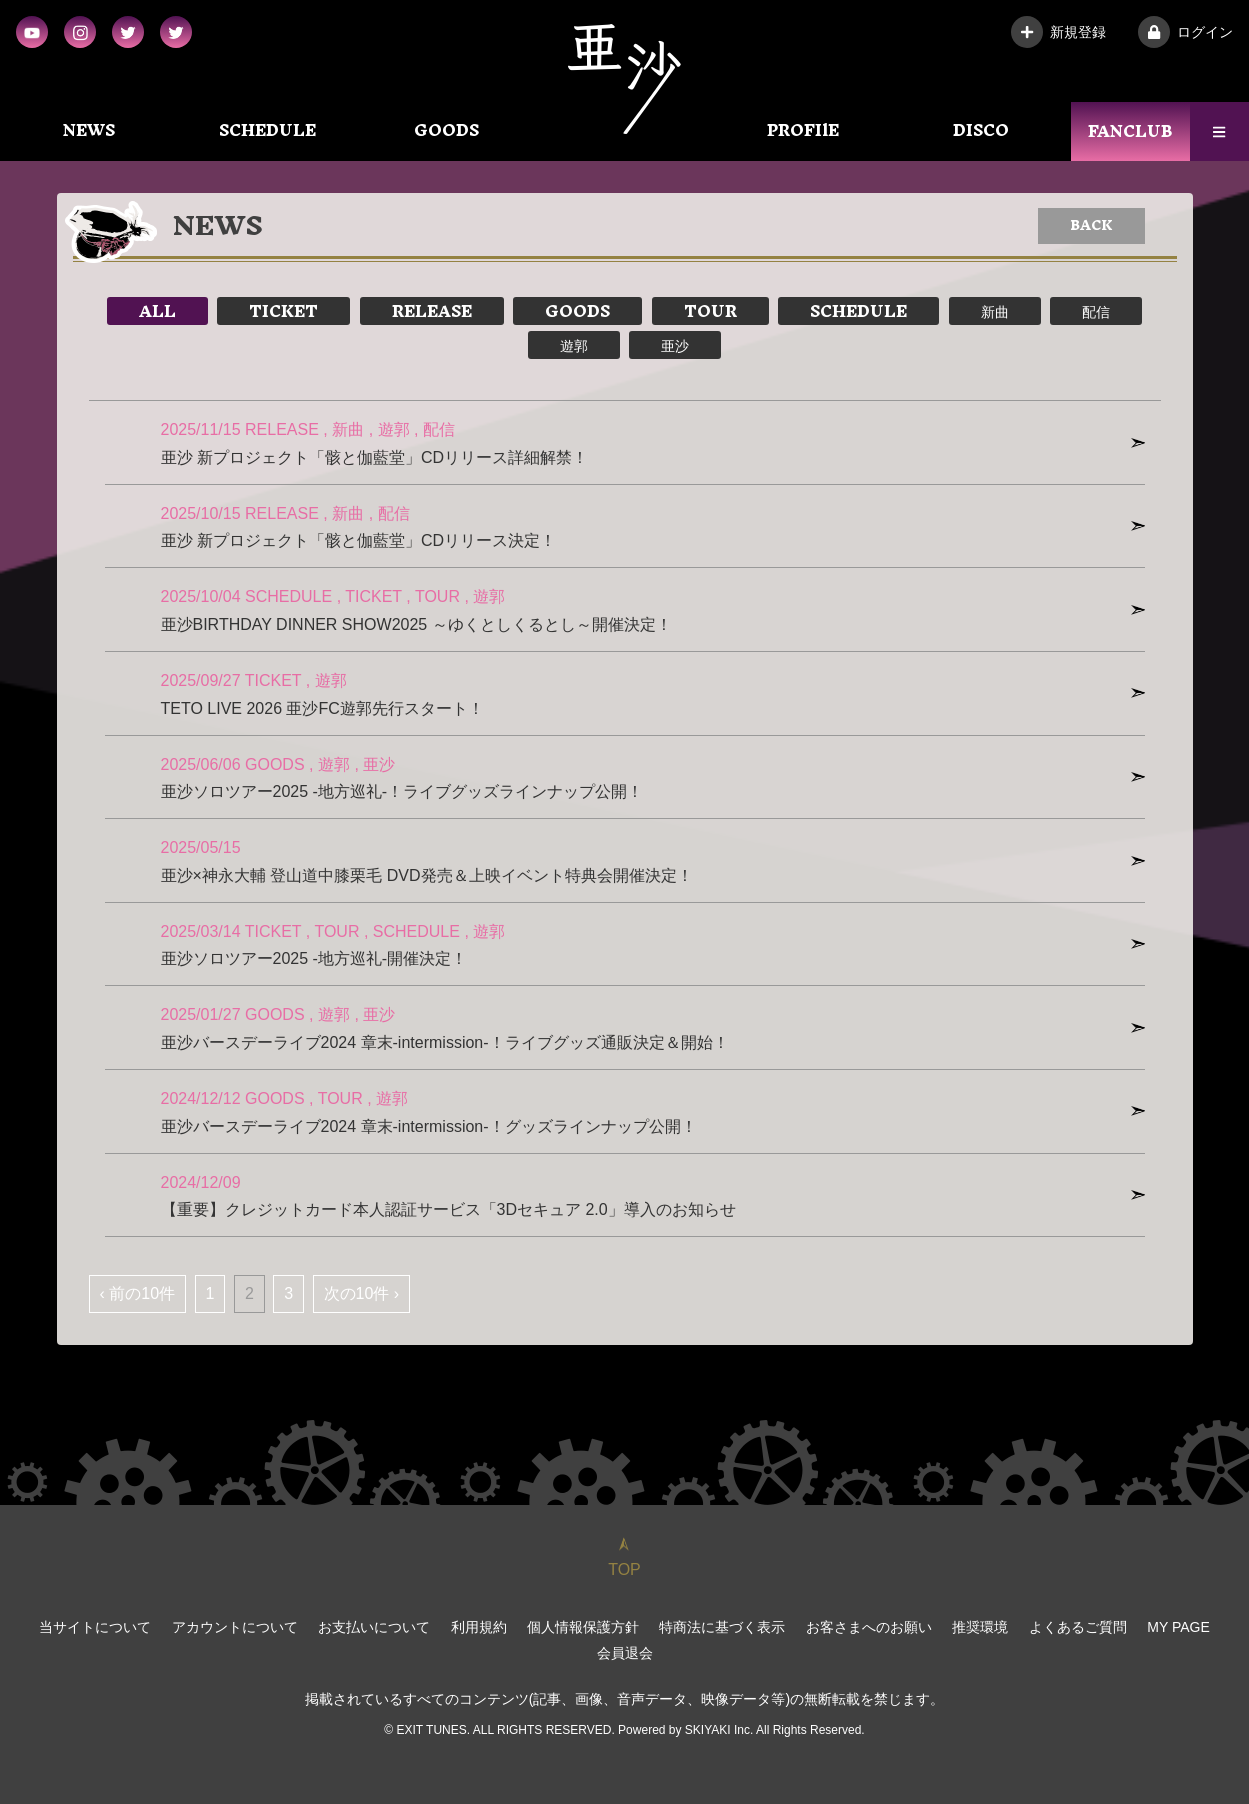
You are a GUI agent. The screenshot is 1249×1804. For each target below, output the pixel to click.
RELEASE (432, 311)
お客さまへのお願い (869, 1627)
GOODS (446, 130)
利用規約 (479, 1627)
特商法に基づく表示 (722, 1627)
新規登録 (1058, 32)
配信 (1096, 311)
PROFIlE (803, 130)
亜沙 (675, 345)
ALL (157, 311)
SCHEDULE (267, 130)
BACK (1091, 225)
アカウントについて (235, 1627)
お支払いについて (374, 1627)
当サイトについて (95, 1627)
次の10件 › (362, 1293)
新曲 (995, 311)
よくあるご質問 (1078, 1627)
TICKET (283, 311)
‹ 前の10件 (138, 1293)
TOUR (710, 311)
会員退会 (625, 1653)
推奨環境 (980, 1627)
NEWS (89, 130)
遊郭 (574, 345)
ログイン (1185, 32)
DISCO (981, 130)
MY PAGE (1178, 1627)
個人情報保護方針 (583, 1627)
